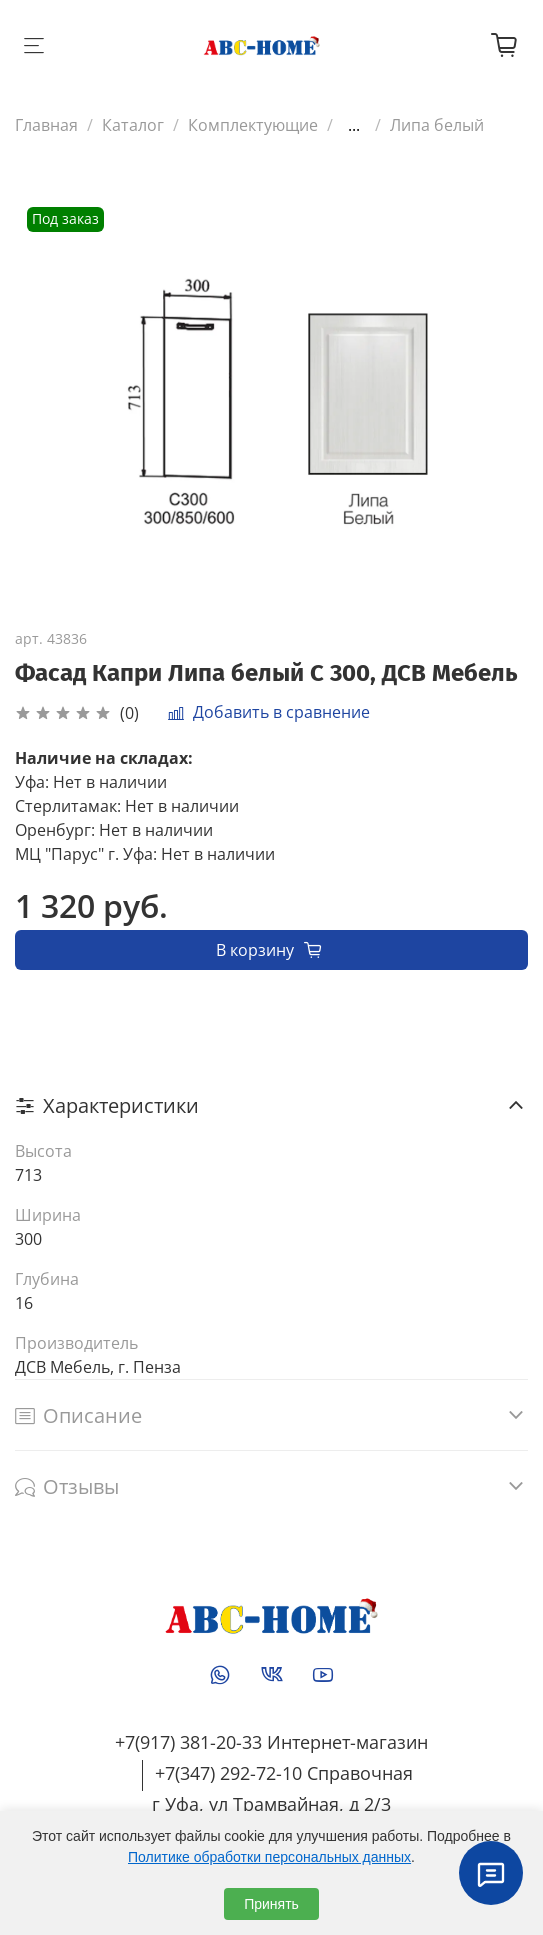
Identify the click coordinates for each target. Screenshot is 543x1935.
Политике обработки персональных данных (269, 1857)
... (354, 125)
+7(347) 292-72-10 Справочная (284, 1773)
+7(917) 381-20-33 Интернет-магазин (271, 1742)
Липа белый (437, 125)
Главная (46, 125)
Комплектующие (253, 125)
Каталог (133, 125)
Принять (271, 1904)
